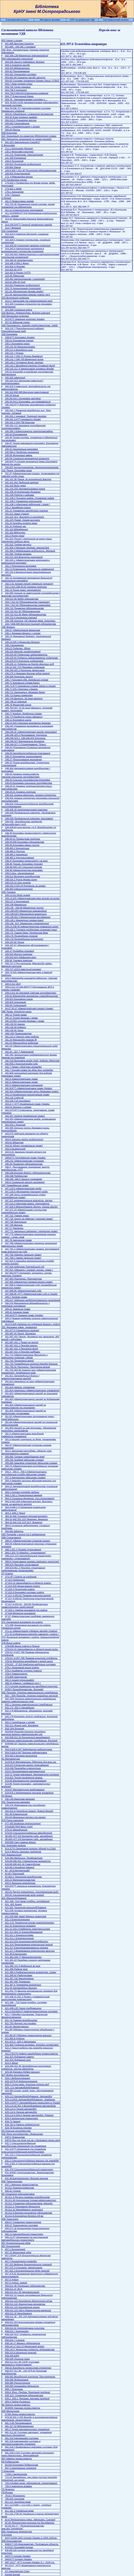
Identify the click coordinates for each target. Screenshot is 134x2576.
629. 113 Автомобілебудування (22, 2087)
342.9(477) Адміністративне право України (28, 1088)
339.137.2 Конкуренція (17, 901)
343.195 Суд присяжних (17, 1100)
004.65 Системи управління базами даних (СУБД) (32, 80)
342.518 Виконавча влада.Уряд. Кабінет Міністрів (32, 1060)
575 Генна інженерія (13, 1820)
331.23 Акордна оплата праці (21, 523)
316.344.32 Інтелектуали (19, 260)
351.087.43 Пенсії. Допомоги (20, 1333)
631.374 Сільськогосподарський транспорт (29, 2169)
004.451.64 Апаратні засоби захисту (25, 77)
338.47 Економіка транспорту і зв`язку (26, 860)
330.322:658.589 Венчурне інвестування (27, 392)
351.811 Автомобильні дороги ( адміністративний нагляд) (20, 1377)
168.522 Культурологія (17, 173)
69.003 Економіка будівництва (21, 2464)
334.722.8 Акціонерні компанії (21, 617)
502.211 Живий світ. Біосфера (21, 1725)
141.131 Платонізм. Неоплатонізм (24, 154)
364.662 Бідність (14, 1531)
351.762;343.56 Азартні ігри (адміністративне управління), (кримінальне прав (29, 1371)
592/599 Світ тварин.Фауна (20, 1842)
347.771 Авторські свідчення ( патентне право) (31, 1231)
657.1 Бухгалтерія (15, 2249)
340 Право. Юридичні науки (17, 1011)
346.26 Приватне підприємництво (24, 1164)
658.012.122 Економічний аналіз (22, 2307)
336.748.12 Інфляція (16, 701)
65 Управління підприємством (18, 2194)
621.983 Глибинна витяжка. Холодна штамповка (31, 2044)
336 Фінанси (8, 627)
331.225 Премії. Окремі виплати (22, 520)
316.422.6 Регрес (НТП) (18, 272)
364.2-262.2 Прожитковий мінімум (23, 1495)
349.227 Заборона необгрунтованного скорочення (32, 1300)
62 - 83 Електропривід (17, 1870)
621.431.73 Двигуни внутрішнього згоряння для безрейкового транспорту (29, 1992)
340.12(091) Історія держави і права (24, 1021)
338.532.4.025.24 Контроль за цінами (25, 885)
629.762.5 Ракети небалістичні (22, 2124)
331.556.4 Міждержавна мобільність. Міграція (30, 550)
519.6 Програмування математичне (25, 1771)
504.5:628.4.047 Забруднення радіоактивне (28, 1749)
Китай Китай (12, 2574)
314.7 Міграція (13, 227)
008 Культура (9, 132)
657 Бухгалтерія (11, 2246)
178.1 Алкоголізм (14, 191)
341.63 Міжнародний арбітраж (21, 1043)
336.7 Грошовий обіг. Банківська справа (26, 679)
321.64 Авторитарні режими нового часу (27, 294)
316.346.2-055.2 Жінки (17, 263)
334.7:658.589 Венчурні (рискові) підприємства (30, 624)
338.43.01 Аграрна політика (20, 792)
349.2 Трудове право (16, 1297)
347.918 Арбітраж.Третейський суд (24, 1266)
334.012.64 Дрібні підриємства (21, 598)
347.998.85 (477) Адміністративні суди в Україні (31, 1294)
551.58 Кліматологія (16, 1814)
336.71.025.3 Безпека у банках (21, 689)
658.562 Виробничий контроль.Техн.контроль (30, 2376)
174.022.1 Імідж (13, 188)
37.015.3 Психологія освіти (20, 1589)
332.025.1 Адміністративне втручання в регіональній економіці (26, 561)
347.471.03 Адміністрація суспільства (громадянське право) (24, 1211)
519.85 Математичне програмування (25, 1780)
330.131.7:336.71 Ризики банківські (24, 356)
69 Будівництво (10, 2461)
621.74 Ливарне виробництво (21, 2020)
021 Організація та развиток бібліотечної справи (29, 136)
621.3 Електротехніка (17, 1919)
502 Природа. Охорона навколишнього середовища (30, 1692)
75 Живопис (8, 2489)
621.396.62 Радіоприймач (18, 1975)
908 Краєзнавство (12, 2541)
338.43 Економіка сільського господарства (28, 783)
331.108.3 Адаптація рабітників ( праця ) (27, 504)
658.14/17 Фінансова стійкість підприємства (29, 2349)
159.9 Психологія (14, 161)
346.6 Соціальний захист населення (24, 1182)
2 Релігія (6, 198)
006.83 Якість (12, 129)
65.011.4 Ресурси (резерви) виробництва (27, 2197)
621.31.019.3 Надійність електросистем (27, 1929)
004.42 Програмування (17, 71)
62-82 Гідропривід (14, 1873)
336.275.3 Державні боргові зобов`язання (27, 673)
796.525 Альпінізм (14, 2498)
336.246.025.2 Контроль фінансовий (24, 670)
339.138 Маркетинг (16, 904)
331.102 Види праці (15, 485)
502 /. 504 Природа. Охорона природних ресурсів (31, 1695)
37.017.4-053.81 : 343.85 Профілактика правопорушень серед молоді (25, 1605)
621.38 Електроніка (16, 1954)
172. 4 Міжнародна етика (19, 176)
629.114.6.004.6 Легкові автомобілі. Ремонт (29, 2115)
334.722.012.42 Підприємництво (22, 611)
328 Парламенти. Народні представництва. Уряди (30, 325)
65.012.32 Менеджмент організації (24, 2209)
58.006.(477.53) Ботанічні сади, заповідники (29, 1839)
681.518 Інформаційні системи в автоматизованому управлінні (21, 2442)
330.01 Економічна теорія (19, 340)
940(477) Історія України (18, 2559)
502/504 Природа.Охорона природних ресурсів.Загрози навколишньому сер (24, 1733)
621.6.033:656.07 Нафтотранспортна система (31, 2011)
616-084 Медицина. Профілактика (23, 1858)
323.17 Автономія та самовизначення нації (28, 301)
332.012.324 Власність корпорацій (24, 557)
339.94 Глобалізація (15, 1005)
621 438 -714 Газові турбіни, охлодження (27, 1901)
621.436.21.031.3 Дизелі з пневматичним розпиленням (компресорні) (26, 1998)
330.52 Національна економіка (21, 449)
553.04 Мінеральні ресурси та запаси (25, 1817)
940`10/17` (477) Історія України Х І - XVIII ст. (30, 2562)
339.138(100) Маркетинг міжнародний (26, 911)
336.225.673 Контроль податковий (24, 661)
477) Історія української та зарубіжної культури (31, 1686)
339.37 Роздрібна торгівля (19, 951)
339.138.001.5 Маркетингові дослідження (27, 917)
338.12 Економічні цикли (18, 720)
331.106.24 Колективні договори (22, 492)
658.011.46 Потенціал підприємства (25, 2285)
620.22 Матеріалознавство (20, 1880)
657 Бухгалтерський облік (16, 2243)
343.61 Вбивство (14, 1142)
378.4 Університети (16, 1673)
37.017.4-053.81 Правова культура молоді (28, 1595)
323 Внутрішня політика (15, 297)
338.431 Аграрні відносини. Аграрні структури (30, 795)
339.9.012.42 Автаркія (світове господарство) (30, 992)
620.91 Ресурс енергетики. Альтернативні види (31, 1892)
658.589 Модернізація (16, 2379)
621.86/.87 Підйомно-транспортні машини (28, 2035)
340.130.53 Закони (15, 1024)
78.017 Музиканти (15, 2495)
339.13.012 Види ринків (17, 895)
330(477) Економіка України (20, 337)
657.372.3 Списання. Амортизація (23, 2267)
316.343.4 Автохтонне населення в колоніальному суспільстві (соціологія (23, 250)
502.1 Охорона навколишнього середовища (28, 1704)
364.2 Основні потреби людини (22, 1492)
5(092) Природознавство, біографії (24, 1689)
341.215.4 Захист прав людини (22, 1036)
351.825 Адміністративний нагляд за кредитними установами (24, 1412)
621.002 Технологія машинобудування (25, 1907)
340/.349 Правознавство (18, 1033)
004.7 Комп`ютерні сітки (18, 83)
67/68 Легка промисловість (20, 2414)
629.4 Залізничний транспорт (21, 2118)
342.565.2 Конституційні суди (21, 1063)
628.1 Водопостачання (17, 2078)
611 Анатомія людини (14, 1845)
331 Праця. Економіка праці (17, 470)
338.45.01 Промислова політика (22, 839)
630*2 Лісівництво (15, 2137)
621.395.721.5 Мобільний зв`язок (22, 1966)
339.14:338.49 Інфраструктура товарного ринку (31, 926)
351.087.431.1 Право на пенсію (21, 1342)
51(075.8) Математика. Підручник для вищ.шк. (30, 1762)
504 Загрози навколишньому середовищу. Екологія (29, 1740)
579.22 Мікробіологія (16, 1829)
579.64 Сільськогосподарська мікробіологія (28, 1833)
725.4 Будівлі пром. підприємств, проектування (31, 2483)
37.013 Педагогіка (15, 1579)
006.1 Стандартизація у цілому (22, 126)
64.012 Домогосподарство (19, 2187)
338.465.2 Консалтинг (17, 848)
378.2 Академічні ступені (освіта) (23, 1670)
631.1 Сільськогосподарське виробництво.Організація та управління (24, 2144)
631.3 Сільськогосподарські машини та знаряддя (32, 2160)
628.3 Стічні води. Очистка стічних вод (27, 2084)
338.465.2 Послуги (15, 851)
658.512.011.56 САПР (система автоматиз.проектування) (20, 2363)
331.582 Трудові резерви (18, 554)
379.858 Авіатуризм (16, 1677)
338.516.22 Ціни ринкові (18, 882)
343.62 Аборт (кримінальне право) (24, 1145)
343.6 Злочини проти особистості (24, 1139)
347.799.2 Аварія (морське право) (23, 1258)
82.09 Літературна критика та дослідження (29, 2522)
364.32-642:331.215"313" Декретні (23, 1522)
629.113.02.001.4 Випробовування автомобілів (30, 2105)
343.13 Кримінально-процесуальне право (27, 1094)
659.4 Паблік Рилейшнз (17, 2401)
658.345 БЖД (12, 2355)
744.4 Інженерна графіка (18, 2486)
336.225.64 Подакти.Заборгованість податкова (31, 657)
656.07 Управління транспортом (23, 2222)
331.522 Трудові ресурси (18, 544)
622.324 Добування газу (18, 2060)
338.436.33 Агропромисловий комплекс (26, 809)
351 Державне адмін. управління (19, 1327)
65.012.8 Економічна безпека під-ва (24, 2216)
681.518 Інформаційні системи (22, 2438)
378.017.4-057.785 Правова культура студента (31, 1658)
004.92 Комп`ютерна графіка (21, 117)
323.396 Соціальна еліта (18, 309)
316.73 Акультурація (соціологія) (23, 288)
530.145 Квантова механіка (20, 1799)
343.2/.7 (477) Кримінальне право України (27, 1104)
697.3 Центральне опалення (20, 2468)
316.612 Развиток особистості (22, 285)
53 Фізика (7, 1796)
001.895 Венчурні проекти (19, 43)
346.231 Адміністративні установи (24, 1160)
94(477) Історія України (18, 2556)
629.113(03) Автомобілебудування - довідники (30, 2099)
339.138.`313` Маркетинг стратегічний (27, 923)
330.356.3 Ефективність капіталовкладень (29, 431)
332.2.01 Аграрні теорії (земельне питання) (29, 583)
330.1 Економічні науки (17, 343)
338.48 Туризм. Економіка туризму (24, 864)
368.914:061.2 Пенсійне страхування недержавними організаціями (23, 1569)
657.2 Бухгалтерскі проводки (21, 2261)
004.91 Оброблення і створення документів (29, 114)
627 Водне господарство (15, 2075)
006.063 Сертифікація (17, 123)
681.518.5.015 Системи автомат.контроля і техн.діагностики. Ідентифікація (28, 2454)
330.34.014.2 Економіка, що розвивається (28, 401)
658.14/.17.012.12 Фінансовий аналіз (24, 2346)
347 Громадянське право (15, 1185)
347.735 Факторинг (15, 1222)
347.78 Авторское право (18, 1240)
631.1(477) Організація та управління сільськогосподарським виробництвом (24, 2150)
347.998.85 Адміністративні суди (23, 1290)
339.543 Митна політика (18, 954)
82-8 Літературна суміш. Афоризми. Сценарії (30, 2519)
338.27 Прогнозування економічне (23, 759)
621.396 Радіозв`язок (16, 1969)
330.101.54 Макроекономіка (20, 346)
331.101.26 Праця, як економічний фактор (28, 479)
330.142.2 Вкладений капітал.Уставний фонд (30, 365)
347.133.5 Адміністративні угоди (23, 1188)
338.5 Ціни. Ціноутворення (19, 873)
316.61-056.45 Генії (15, 282)
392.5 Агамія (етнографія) (19, 1680)
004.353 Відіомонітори (17, 68)
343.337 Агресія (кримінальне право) (25, 1116)
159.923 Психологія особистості (23, 164)
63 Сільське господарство (16, 2131)
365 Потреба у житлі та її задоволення (23, 1534)
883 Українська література (17, 2531)
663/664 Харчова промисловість (22, 2408)
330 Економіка (9, 334)
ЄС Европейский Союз (17, 2571)
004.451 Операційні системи (20, 74)
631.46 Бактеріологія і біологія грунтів (26, 2178)
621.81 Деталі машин (17, 2026)
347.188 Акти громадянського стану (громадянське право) (24, 1196)
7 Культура (8, 2471)
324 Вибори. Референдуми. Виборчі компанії (26, 313)
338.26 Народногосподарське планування (27, 753)
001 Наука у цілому (12, 40)
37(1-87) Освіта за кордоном (20, 1576)
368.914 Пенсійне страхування (22, 1564)
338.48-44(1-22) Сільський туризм (23, 867)
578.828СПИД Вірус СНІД (18, 1826)
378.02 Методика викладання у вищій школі (29, 1661)
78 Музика (7, 2492)
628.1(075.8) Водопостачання (21, 2081)
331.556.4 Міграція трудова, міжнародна (27, 547)
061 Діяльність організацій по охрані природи (27, 139)
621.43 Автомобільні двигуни (21, 1988)
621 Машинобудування (14, 1898)
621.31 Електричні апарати (20, 1925)
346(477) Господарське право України (25, 1157)
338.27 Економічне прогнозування (23, 756)
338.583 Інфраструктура (19, 889)
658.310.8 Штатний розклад (20, 2352)
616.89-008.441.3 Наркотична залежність (28, 1861)
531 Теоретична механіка (16, 1802)
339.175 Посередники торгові (21, 936)
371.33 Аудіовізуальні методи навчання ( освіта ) (32, 1634)
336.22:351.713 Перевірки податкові (24, 667)
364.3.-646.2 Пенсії (15, 1513)
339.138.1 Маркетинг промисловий (24, 920)
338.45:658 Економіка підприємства (24, 842)
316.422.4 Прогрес (15, 266)
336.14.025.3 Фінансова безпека (22, 642)
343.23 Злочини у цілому (18, 1107)
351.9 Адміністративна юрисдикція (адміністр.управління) (23, 1435)
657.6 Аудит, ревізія (16, 2282)
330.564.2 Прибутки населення (22, 452)
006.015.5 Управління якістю (20, 120)
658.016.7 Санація (15, 2340)
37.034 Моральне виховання (20, 1613)
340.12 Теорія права (16, 1014)
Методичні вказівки (50, 19)
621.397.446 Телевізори (17, 1981)
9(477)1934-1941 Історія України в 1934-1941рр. (31, 2538)
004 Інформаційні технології (17, 58)
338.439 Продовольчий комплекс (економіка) (29, 818)
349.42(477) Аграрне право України (24, 1315)
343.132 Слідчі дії (14, 1097)
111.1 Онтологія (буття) (19, 148)
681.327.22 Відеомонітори (19, 2426)
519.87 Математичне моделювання (24, 1789)
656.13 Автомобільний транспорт (24, 2234)
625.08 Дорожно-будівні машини (22, 2072)
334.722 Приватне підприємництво (24, 608)
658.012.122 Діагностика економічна (25, 2304)
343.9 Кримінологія (15, 1148)
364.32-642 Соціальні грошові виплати (26, 1516)
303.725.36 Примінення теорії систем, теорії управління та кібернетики (28, 205)
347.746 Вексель (14, 1225)
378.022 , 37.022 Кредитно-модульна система (30, 1664)
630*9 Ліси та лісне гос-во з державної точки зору (32, 2140)
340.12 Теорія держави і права (21, 1017)
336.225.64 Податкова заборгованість (26, 654)
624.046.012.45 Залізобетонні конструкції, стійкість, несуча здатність (26, 2067)
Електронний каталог (17, 19)
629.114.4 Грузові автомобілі (20, 2109)
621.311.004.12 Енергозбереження (23, 1932)
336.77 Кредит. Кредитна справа (23, 713)
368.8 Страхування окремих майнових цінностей (32, 1561)
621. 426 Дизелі (13, 1904)
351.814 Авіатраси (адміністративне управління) (32, 1390)
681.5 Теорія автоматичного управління (27, 2429)
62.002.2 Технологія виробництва (23, 1876)
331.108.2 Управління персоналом (23, 501)
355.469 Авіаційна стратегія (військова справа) (31, 1463)
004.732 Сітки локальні (17, 87)
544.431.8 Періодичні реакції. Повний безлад (29, 1811)
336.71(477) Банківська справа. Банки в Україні (30, 686)
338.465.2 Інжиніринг (16, 854)
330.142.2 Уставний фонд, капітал (24, 362)
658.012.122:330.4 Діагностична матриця (28, 2310)
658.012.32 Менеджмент (18, 2313)
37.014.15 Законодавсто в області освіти (28, 1583)
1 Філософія (8, 145)
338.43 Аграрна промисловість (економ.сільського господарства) (20, 775)
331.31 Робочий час (15, 526)
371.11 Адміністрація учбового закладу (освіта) (31, 1631)
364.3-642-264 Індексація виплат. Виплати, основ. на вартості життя (27, 1502)
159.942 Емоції (13, 167)
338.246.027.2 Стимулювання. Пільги (25, 744)
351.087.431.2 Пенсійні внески (21, 1345)
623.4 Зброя (11, 2063)
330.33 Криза (12, 395)
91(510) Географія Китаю (19, 2547)
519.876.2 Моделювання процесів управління (29, 1792)
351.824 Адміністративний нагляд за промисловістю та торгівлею (24, 1406)
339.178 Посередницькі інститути (24, 939)
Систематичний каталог (116, 19)
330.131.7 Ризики (14, 353)
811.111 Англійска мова (18, 2502)
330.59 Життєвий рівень (18, 455)
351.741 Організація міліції (19, 1360)
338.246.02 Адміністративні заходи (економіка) (31, 732)
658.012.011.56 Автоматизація (22, 2292)
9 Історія (7, 2534)
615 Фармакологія (11, 1854)
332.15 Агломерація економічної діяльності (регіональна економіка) (27, 579)
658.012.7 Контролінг (16, 2331)
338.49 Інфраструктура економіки (24, 870)
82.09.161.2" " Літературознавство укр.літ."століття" (23, 2527)
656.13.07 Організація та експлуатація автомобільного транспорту (25, 2238)
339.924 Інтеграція (15, 1002)
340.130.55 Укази (14, 1030)
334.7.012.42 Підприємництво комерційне (27, 605)
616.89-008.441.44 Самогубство (22, 1864)
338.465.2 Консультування (19, 857)
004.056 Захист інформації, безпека (24, 62)
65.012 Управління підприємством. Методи (29, 2203)
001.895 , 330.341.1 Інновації (20, 46)
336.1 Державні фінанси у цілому (22, 633)
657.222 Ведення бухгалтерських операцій (28, 2264)
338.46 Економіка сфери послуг (22, 845)
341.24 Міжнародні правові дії (21, 1039)
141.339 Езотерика (15, 158)
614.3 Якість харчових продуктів (23, 1851)
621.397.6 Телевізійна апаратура (23, 1984)
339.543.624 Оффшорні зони (20, 957)
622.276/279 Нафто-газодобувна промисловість (31, 2053)
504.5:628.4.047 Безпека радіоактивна (26, 1752)
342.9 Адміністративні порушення (24, 1085)
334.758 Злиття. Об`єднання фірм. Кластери (30, 620)
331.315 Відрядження (16, 529)
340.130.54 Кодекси (15, 1027)
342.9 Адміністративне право (21, 1079)
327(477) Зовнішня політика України (24, 319)
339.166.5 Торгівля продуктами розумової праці (31, 929)
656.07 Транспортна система (21, 2225)
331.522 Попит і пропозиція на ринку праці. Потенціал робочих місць (27, 540)
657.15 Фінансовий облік (18, 2252)
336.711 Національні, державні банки (25, 692)
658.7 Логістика (14, 2389)
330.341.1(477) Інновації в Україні (23, 419)
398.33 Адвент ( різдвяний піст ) (23, 1683)
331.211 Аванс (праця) (17, 513)
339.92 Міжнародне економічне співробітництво (31, 996)
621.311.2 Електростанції (19, 1938)
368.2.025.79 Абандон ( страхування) (25, 1552)
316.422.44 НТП (13, 269)
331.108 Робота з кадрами (19, 495)
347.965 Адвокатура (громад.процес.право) (29, 1282)
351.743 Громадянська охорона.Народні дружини (31, 1363)
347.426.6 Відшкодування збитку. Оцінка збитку (31, 1206)
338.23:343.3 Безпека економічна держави (28, 723)
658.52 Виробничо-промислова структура (28, 2367)
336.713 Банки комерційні (19, 695)
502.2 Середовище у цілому (20, 1722)
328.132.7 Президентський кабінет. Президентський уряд (23, 329)
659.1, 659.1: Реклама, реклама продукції (27, 2398)
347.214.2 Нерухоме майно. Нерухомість (27, 1203)
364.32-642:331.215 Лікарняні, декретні (26, 1519)
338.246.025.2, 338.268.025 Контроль (25, 738)
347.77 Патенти (14, 1228)
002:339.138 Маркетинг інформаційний (26, 55)
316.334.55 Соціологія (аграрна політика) (27, 245)
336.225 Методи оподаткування (22, 651)
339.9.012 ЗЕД (12, 984)
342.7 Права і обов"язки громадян (23, 1067)
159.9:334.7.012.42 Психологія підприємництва (30, 170)
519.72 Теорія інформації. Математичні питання (32, 1774)
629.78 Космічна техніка (18, 2127)
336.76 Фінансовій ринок (18, 704)
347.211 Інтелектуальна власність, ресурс (29, 1200)
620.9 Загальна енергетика (20, 1883)
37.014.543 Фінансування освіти (22, 1586)
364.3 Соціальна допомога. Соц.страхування (29, 1498)
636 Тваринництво (12, 2181)
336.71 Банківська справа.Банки (22, 682)
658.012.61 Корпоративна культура (24, 2328)
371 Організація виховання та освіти (22, 1622)
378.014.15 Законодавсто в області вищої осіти (31, 1649)
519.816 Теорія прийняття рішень (24, 1777)
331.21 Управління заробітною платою (26, 510)
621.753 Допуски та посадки (20, 2023)
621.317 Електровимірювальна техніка (26, 1947)
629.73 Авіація (12, 2121)
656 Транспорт (10, 2219)
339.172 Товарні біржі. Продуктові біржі (26, 932)
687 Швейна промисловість (17, 2458)
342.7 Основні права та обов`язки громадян (29, 1070)
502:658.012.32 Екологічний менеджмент (27, 1737)
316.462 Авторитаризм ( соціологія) (25, 279)
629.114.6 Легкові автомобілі (21, 2112)
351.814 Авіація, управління (20, 1387)
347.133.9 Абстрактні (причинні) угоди (26, 1191)
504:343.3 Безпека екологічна (21, 1755)
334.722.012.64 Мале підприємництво (25, 614)
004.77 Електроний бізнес (19, 96)
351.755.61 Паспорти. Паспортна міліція (27, 1367)
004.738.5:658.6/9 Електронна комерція (26, 93)
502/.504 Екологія (14, 1728)
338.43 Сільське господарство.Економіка (27, 780)
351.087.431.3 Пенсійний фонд (21, 1348)
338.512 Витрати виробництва (22, 876)
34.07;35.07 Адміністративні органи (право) (29, 1008)
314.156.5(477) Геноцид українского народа (28, 224)
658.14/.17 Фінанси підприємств (22, 2343)
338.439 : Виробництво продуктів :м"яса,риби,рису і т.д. (22, 823)
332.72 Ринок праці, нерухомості (23, 590)
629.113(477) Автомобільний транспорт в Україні (32, 2102)
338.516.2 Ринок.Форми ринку (21, 879)
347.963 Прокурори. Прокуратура (23, 1278)
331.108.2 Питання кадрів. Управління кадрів (29, 498)
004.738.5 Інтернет (16, 90)
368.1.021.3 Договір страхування (23, 1549)
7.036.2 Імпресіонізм (16, 2474)
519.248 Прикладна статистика (23, 1768)
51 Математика (11, 1758)
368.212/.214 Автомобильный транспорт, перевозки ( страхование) (26, 1557)
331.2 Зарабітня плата (18, 507)
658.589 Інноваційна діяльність (22, 2386)
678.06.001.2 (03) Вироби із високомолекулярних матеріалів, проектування (29, 2418)
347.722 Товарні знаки (17, 1215)
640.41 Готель (13, 2191)
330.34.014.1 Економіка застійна (23, 398)
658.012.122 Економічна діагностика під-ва (28, 2301)
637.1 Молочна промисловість (21, 2184)
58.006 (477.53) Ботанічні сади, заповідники (29, 1836)
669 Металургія (10, 2411)
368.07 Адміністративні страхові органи (27, 1540)
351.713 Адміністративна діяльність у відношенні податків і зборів (25, 1356)
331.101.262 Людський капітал (22, 482)
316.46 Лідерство (14, 275)
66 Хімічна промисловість (16, 2404)
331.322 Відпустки (15, 532)
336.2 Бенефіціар (14, 645)
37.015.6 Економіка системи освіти (24, 1592)
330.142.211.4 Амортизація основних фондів (29, 368)
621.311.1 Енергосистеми (19, 1935)
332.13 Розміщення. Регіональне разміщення (29, 569)
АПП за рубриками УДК (82, 19)
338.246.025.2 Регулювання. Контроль (26, 735)
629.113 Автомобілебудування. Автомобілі (28, 2096)
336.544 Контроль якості (19, 676)
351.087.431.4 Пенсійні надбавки (22, 1351)
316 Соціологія (10, 231)
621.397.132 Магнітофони (19, 1978)
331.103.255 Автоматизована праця (25, 488)
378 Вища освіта (11, 1643)
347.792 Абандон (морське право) (23, 1254)
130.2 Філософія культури (19, 151)
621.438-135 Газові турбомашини (23, 2008)
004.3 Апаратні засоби (17, 65)
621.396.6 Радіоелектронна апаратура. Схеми (30, 1972)
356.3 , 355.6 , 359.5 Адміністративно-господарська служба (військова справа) (24, 1473)
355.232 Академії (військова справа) (24, 1459)
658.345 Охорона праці (17, 2359)
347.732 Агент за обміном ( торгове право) (29, 1218)
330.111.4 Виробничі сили (19, 350)
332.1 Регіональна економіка (20, 566)
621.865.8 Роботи (15, 2038)
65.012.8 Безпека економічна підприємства (28, 2212)
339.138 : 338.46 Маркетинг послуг (24, 907)
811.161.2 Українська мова (19, 2510)
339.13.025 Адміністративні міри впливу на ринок (32, 898)
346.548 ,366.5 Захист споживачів (23, 1179)
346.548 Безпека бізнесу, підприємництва (27, 1172)
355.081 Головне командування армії (24, 1456)
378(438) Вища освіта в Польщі (22, 1646)
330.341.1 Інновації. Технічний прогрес (25, 416)
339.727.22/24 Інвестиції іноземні (23, 969)
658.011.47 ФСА (13, 2289)
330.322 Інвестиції (15, 377)
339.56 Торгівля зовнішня (18, 960)
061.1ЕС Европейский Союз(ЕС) (22, 142)
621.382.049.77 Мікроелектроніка (23, 1957)
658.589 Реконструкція (17, 2383)
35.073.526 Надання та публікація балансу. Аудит (32, 1324)
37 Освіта (7, 1573)
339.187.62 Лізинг (14, 942)
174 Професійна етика (14, 179)
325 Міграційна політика (15, 316)
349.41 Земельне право (17, 1309)
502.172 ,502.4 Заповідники (19, 1707)
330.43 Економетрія (16, 434)
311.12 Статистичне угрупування (24, 210)
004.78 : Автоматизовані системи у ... (26, 99)
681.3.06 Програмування (18, 2423)
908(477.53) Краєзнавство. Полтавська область (31, 2544)
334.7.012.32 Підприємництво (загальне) (27, 602)
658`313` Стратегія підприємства (24, 2395)
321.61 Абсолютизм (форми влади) (24, 291)
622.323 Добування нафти (19, 2056)
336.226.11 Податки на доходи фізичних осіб (29, 664)
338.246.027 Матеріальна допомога (24, 741)
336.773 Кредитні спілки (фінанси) (23, 716)
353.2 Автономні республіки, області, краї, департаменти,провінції (27, 1452)
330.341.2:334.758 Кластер (20, 422)
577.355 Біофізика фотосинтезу (23, 1823)
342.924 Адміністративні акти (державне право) (32, 1091)
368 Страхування (11, 1537)
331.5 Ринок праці (14, 535)
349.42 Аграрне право (17, 1312)
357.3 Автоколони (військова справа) (25, 1477)
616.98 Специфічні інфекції (19, 1867)
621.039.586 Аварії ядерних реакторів (25, 1916)
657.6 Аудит (11, 2279)
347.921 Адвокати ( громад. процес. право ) (29, 1270)
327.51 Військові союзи (17, 322)
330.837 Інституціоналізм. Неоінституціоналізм (31, 467)
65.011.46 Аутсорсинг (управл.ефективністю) (30, 2200)
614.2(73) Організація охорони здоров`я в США (30, 1848)
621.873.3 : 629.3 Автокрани (20, 2041)
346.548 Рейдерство (16, 1176)
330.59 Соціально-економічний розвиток (27, 458)
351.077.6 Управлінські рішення (22, 1330)
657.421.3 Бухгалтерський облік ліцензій (27, 2270)
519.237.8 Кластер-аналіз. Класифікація (27, 1765)
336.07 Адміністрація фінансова (22, 630)
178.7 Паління (12, 195)
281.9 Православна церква (19, 201)
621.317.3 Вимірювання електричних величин (30, 1950)
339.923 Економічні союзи (19, 999)
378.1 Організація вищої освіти (22, 1667)
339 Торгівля (9, 892)
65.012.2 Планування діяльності (22, 2206)
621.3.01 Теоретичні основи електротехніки (29, 1922)
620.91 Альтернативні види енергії (24, 1895)
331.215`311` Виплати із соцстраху (24, 517)
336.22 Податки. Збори (17, 648)
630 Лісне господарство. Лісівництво (22, 2134)
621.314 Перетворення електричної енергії (29, 1944)
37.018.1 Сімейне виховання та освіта (26, 1610)
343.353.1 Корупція (15, 1124)
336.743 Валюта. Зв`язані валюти (23, 698)
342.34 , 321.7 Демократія (19, 1051)
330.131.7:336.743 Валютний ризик (24, 359)
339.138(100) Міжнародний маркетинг (26, 914)
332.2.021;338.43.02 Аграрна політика (26, 586)
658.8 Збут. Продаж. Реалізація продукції (27, 2392)
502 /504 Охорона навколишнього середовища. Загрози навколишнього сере (29, 1700)
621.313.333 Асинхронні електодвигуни (26, 1941)
